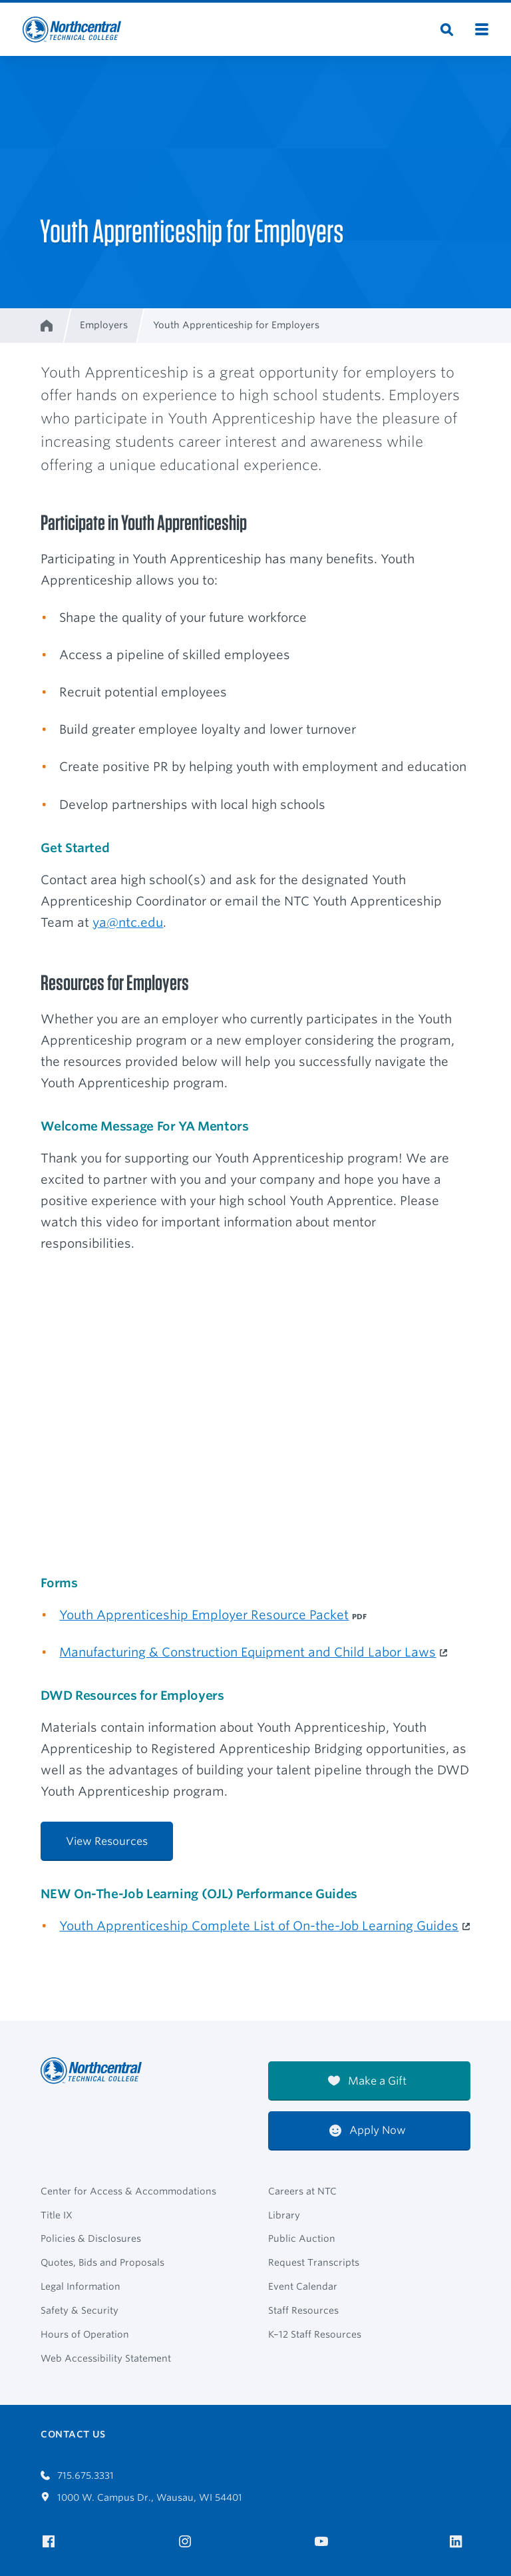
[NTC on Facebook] (51, 2542)
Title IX (57, 2215)
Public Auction (301, 2238)
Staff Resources (303, 2310)
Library (284, 2215)
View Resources (107, 1841)
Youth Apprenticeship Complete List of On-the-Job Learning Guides (258, 1925)
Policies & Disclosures (91, 2238)
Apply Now (367, 2130)
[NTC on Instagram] (187, 2542)
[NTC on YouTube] (323, 2542)
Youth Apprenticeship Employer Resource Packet (204, 1614)
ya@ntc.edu (127, 922)
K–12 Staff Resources (314, 2334)
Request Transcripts (313, 2262)
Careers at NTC (302, 2191)
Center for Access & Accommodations (128, 2191)
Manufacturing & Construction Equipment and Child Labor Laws (247, 1652)
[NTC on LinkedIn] (460, 2543)
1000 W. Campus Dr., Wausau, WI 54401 (141, 2497)
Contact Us (73, 2434)
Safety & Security (79, 2310)
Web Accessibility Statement (106, 2358)
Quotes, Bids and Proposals (102, 2262)
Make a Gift (367, 2081)
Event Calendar (302, 2286)
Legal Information (80, 2286)
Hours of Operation (85, 2334)
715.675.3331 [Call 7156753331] (77, 2475)
